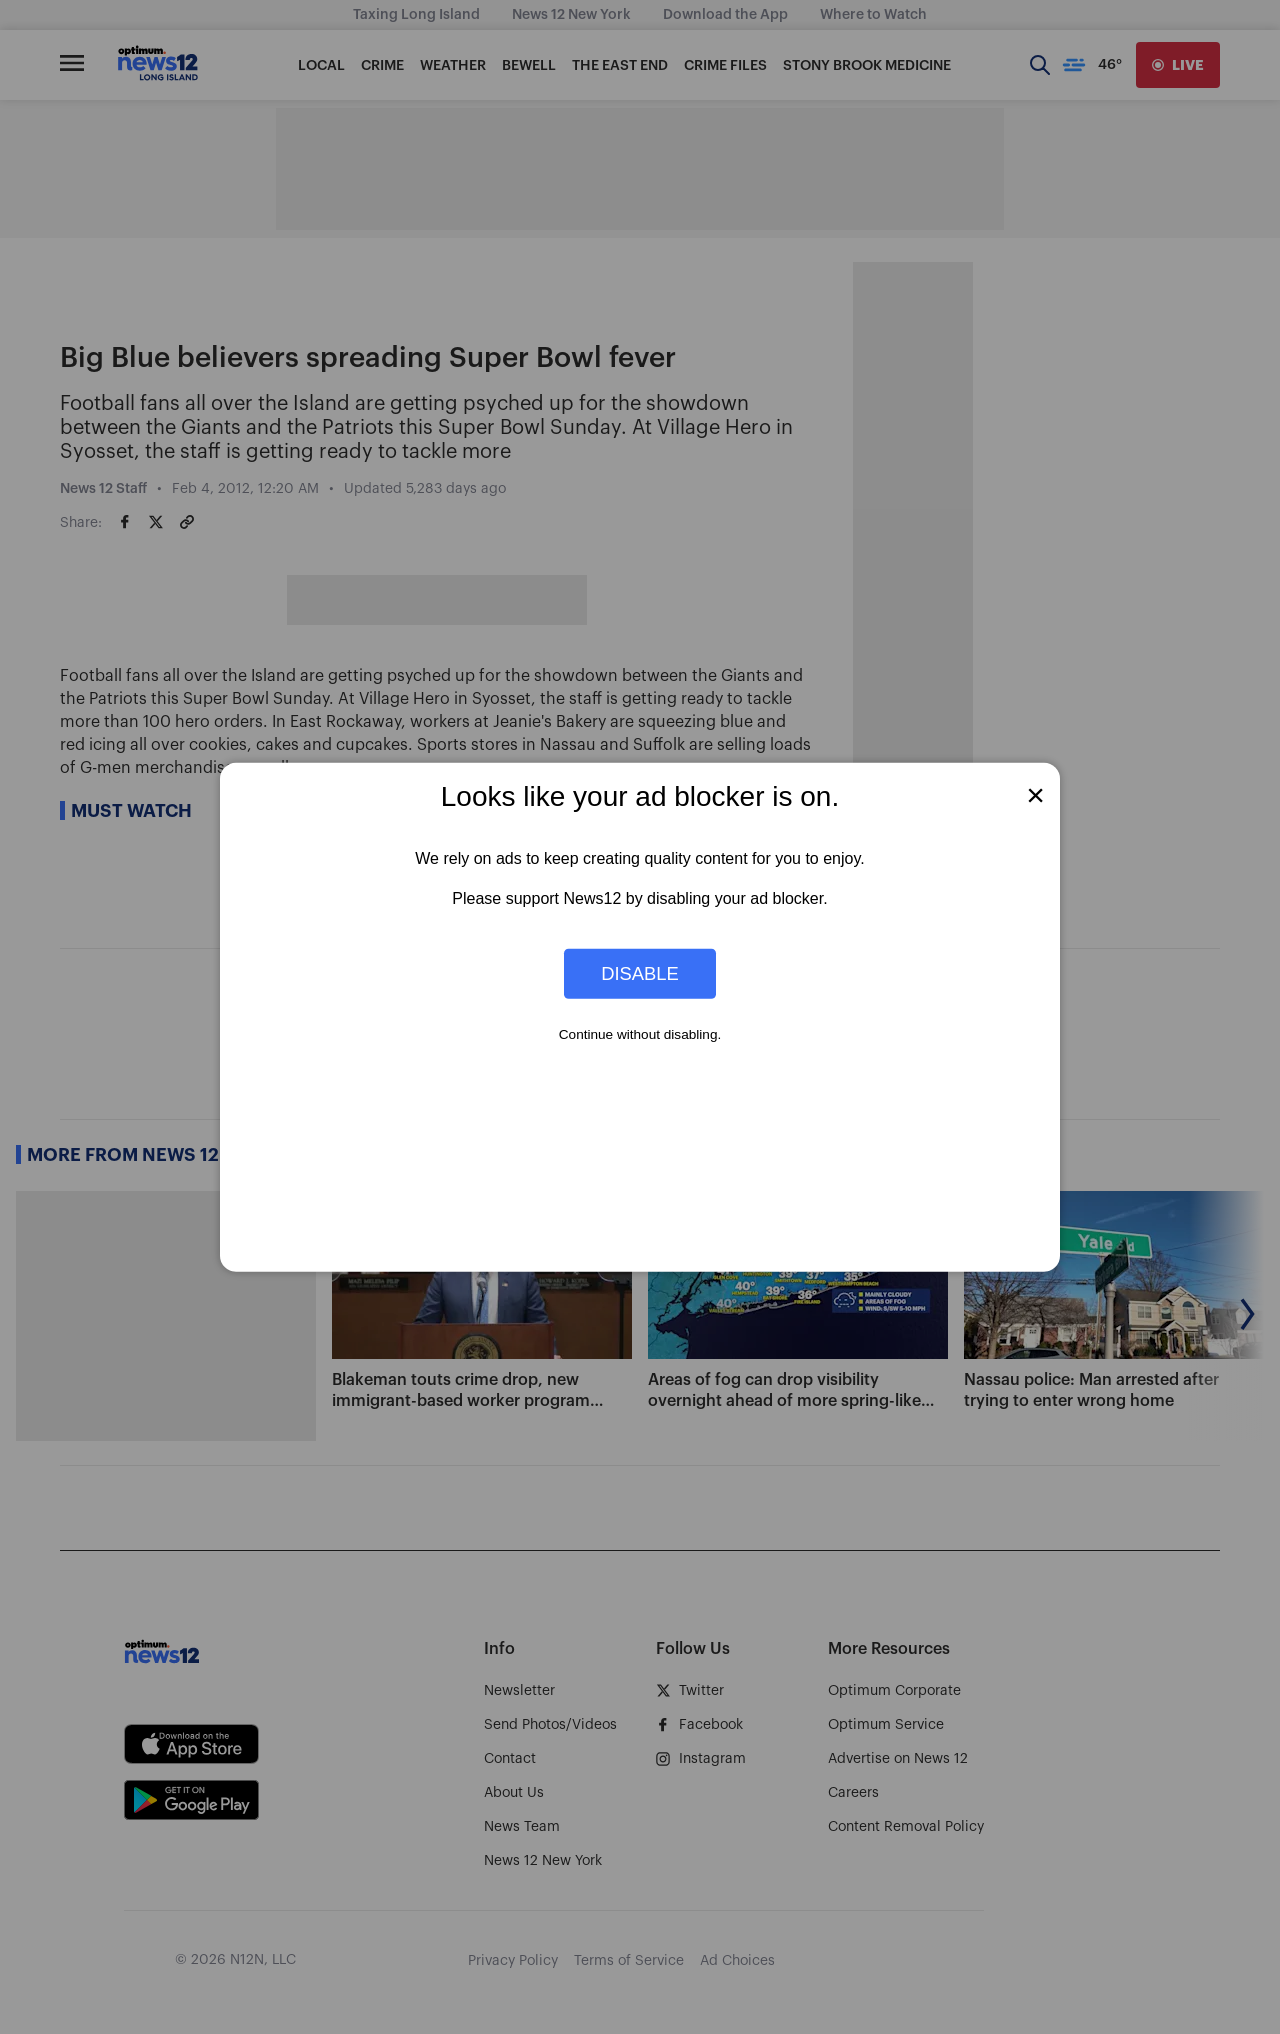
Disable (640, 973)
